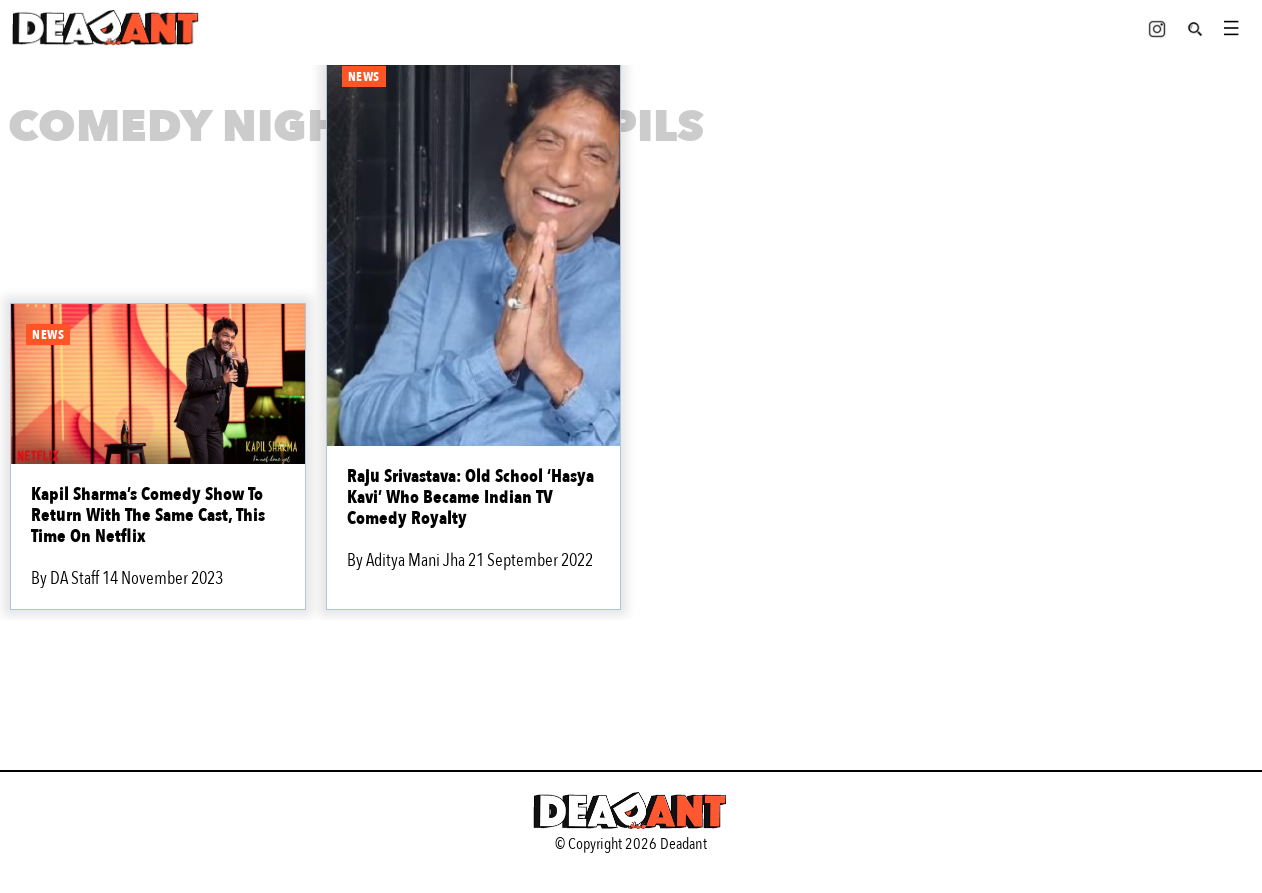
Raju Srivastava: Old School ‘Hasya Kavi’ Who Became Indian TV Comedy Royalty (470, 497)
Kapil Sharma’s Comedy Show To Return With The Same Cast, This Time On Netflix (148, 515)
